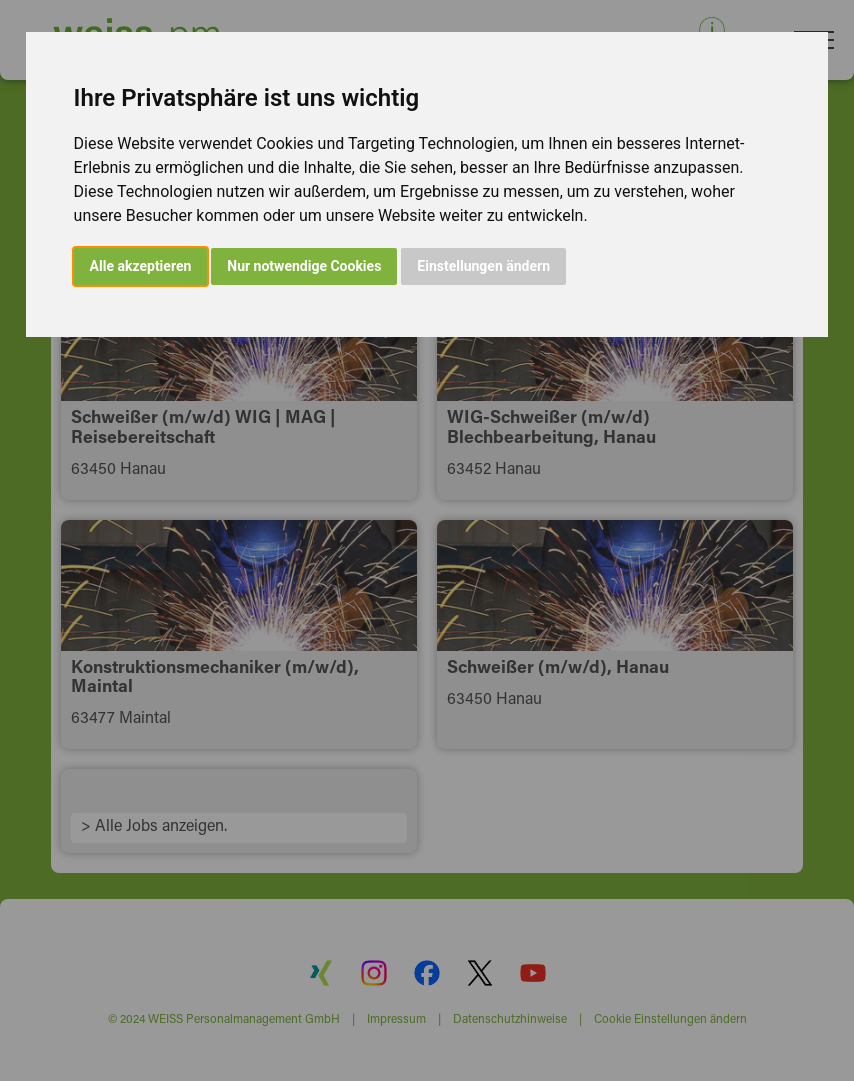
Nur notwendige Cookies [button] (304, 266)
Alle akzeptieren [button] (141, 266)
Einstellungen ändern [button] (483, 266)
